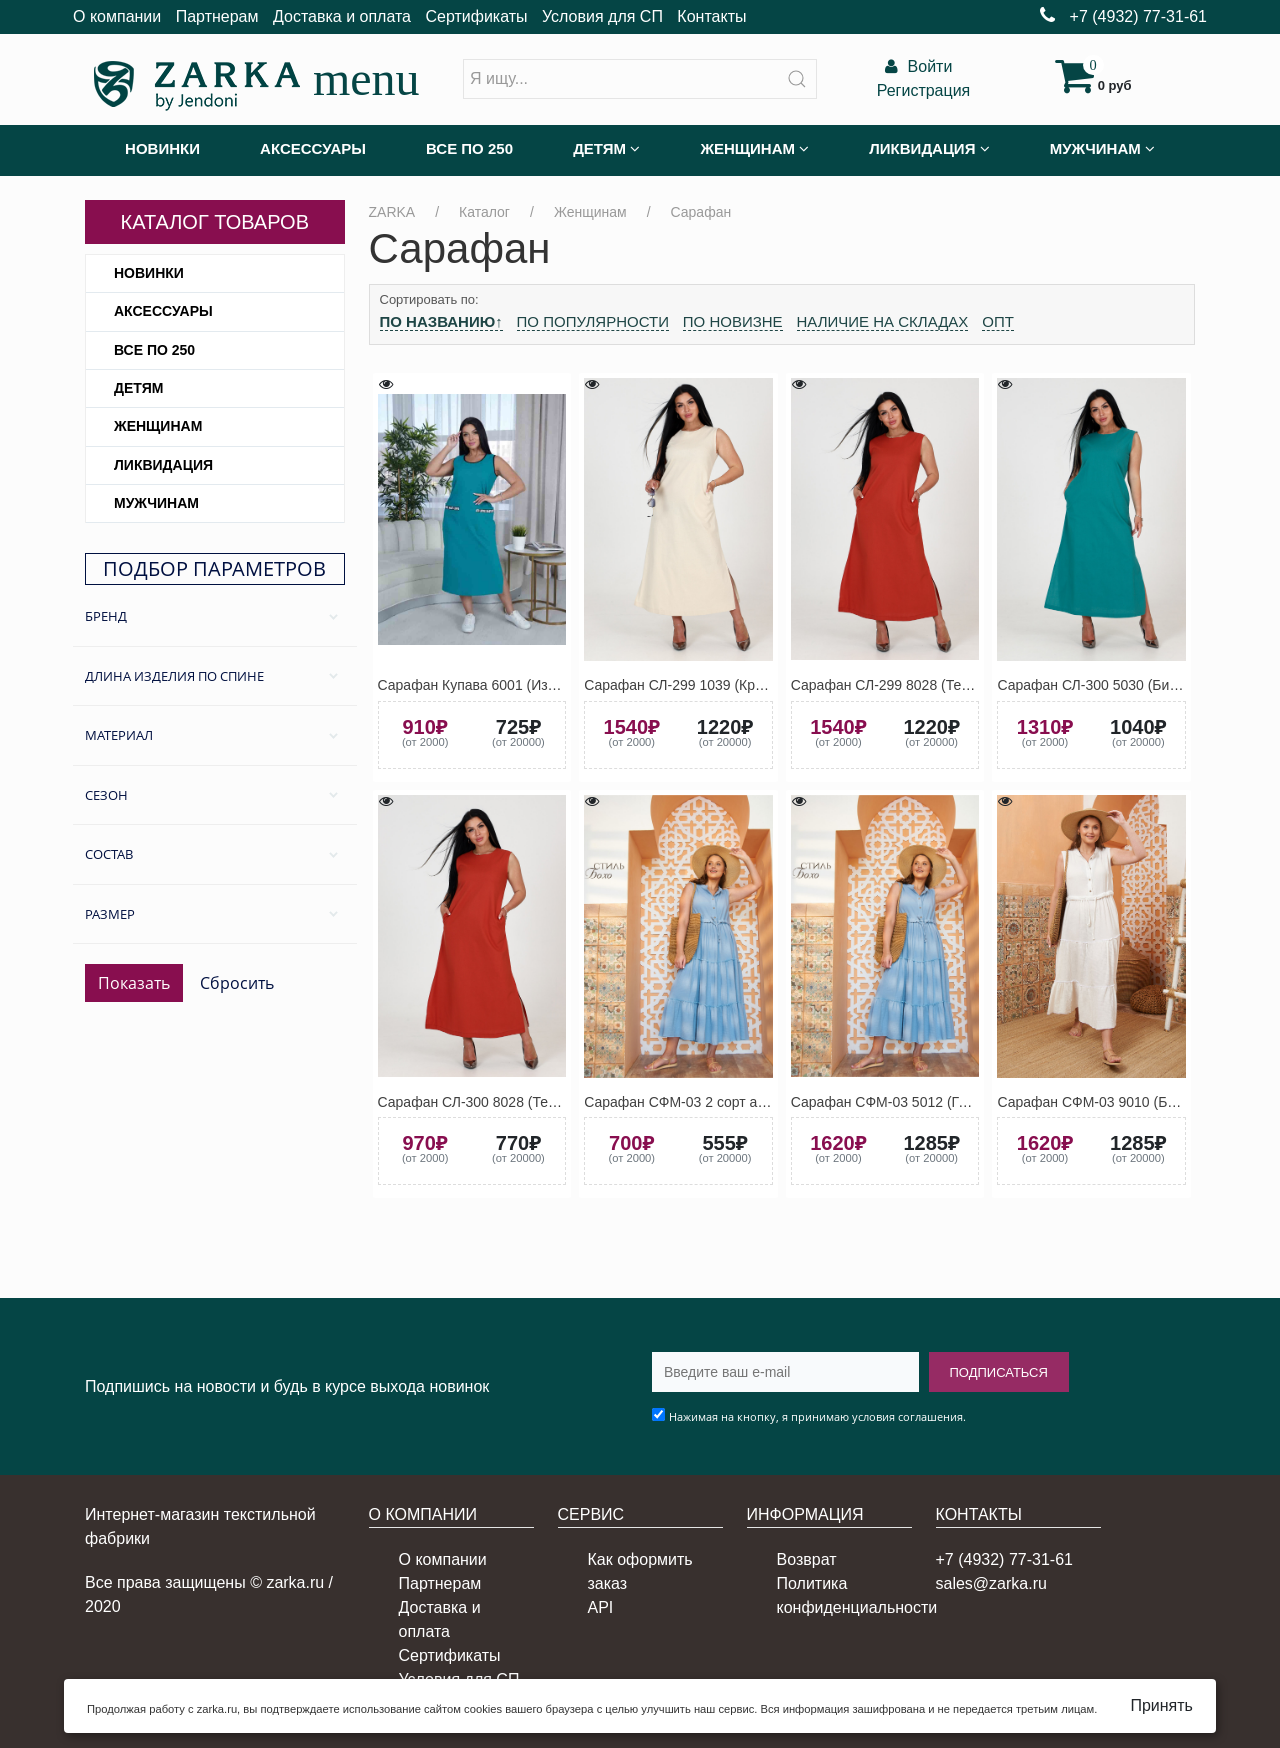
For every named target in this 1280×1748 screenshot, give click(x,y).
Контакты (711, 16)
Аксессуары (163, 311)
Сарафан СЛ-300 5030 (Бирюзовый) (1114, 685)
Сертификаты (476, 16)
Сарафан (701, 212)
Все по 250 (154, 350)
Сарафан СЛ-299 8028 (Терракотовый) (917, 685)
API (601, 1607)
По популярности (593, 321)
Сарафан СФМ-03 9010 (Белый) (1101, 1102)
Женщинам (158, 426)
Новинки (149, 273)
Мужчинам (156, 503)
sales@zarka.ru (991, 1583)
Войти (916, 66)
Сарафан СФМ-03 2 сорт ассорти (692, 1102)
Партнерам (217, 16)
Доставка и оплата (342, 16)
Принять (1161, 1705)
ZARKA (392, 212)
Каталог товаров (214, 222)
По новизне (733, 321)
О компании (117, 16)
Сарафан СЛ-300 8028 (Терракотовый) (504, 1102)
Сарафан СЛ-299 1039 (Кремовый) (697, 685)
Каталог (484, 212)
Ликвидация (163, 465)
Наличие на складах (883, 321)
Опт (998, 321)
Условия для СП (602, 16)
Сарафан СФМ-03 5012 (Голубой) (900, 1102)
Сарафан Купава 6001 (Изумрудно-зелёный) (522, 685)
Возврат (807, 1559)
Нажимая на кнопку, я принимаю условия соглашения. (817, 1416)
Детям (138, 388)
